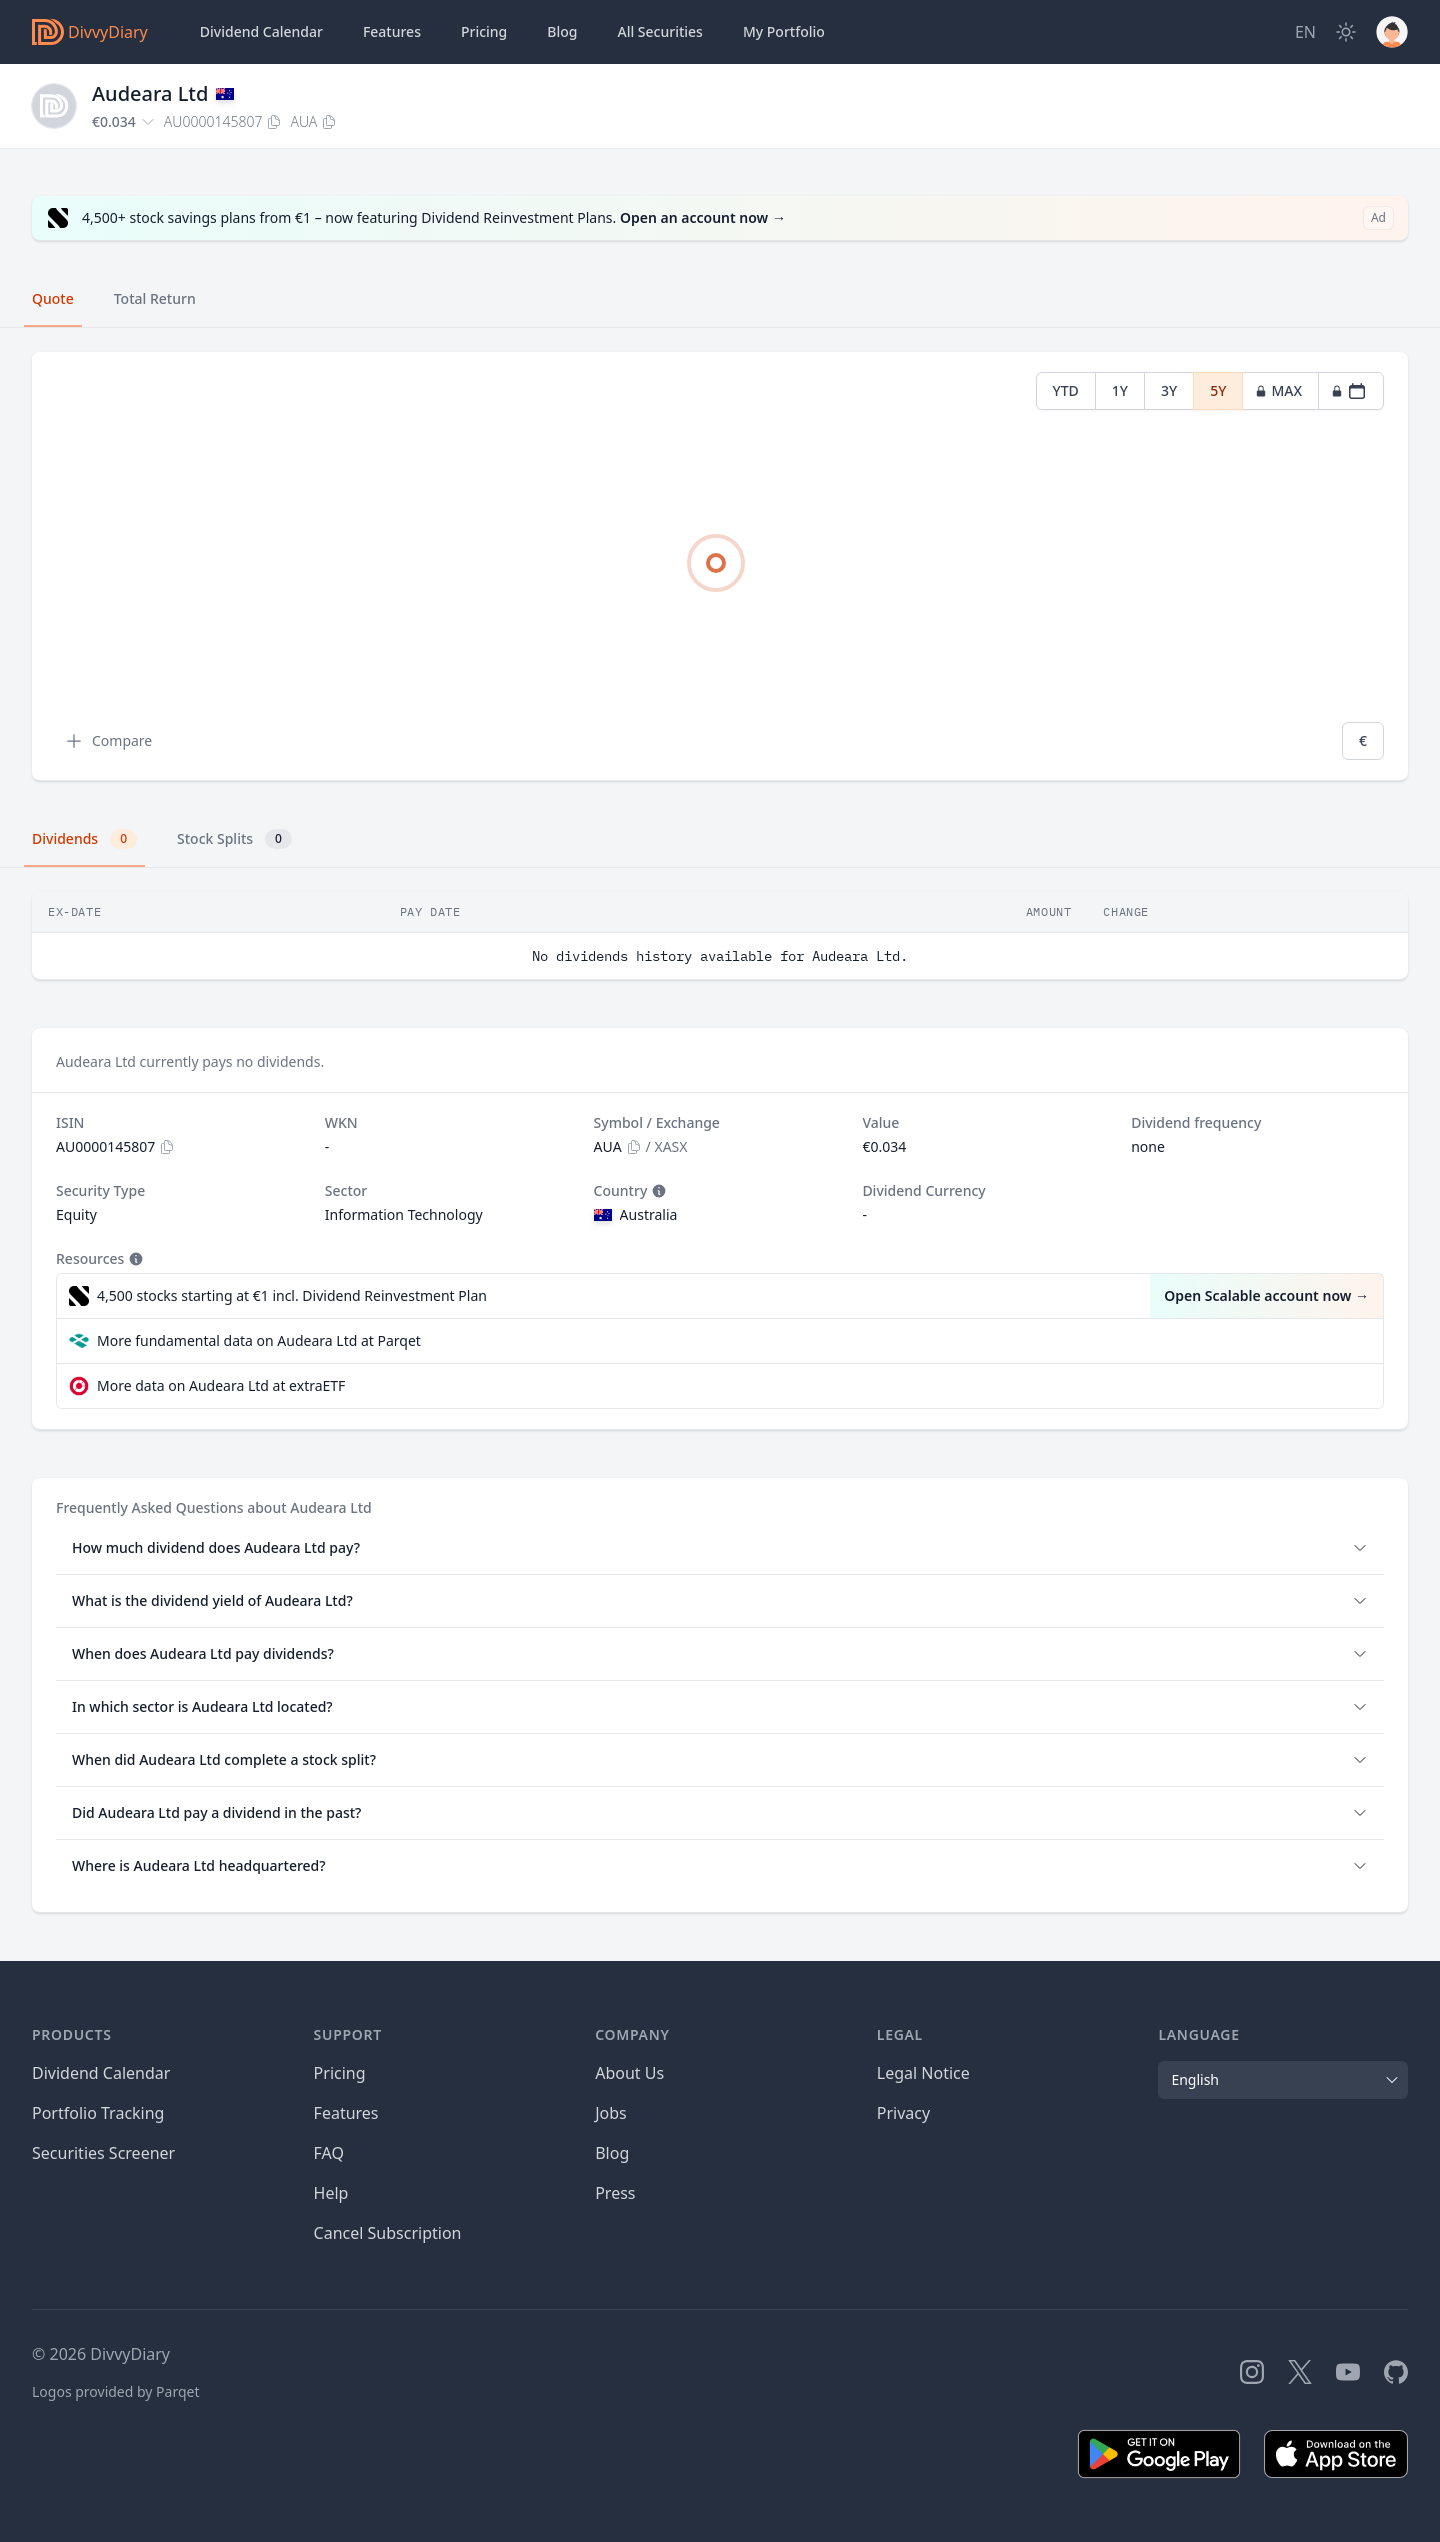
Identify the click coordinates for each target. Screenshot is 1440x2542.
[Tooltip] (657, 1191)
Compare (108, 741)
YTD (1066, 390)
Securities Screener (103, 2153)
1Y (1120, 390)
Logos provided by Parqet (116, 2391)
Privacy (903, 2113)
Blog (612, 2153)
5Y (1218, 390)
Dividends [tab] (84, 839)
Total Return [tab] (155, 298)
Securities (659, 32)
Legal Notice (923, 2073)
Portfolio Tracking (98, 2113)
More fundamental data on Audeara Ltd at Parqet (259, 1340)
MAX (1278, 390)
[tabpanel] (720, 566)
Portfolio (784, 32)
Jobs (611, 2113)
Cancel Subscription (388, 2233)
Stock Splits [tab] (234, 839)
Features (392, 31)
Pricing (484, 31)
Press (615, 2193)
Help (331, 2193)
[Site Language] (1305, 32)
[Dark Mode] (1346, 32)
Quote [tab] (53, 298)
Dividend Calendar (261, 31)
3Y (1169, 390)
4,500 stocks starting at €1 (292, 1296)
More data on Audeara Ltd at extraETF (221, 1385)
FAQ (329, 2153)
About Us (629, 2073)
